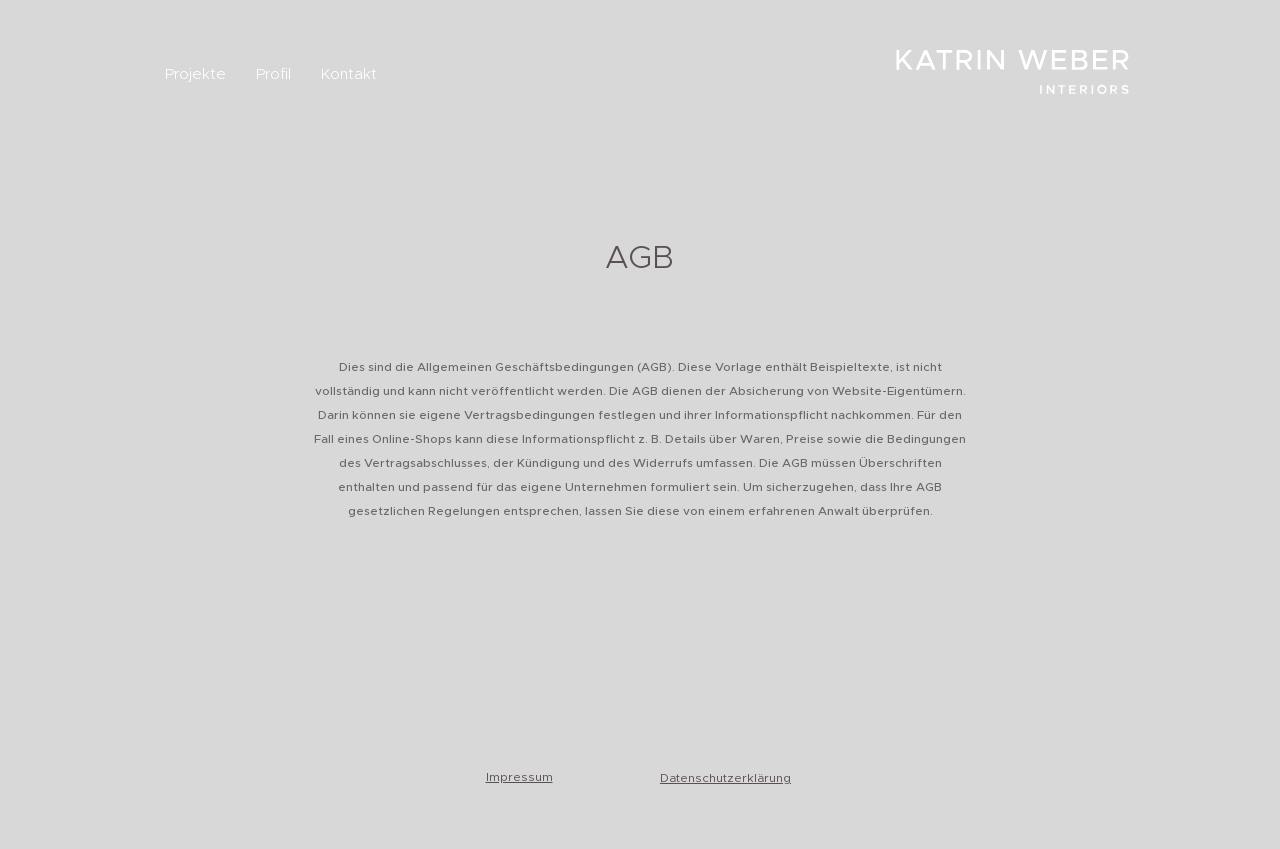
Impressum (519, 777)
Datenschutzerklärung (725, 778)
